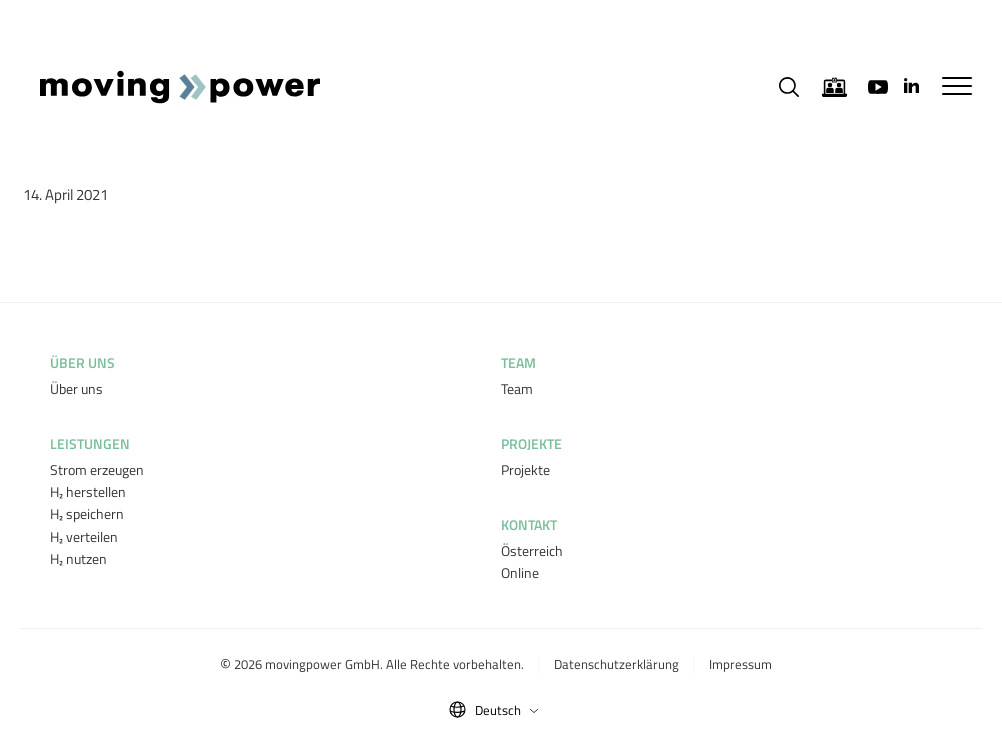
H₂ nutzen (78, 558)
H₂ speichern (87, 513)
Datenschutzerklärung (616, 664)
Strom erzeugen (97, 469)
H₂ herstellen (88, 491)
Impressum (740, 664)
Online (520, 572)
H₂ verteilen (84, 536)
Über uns (76, 388)
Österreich (532, 550)
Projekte (525, 469)
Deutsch (506, 710)
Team (517, 388)
